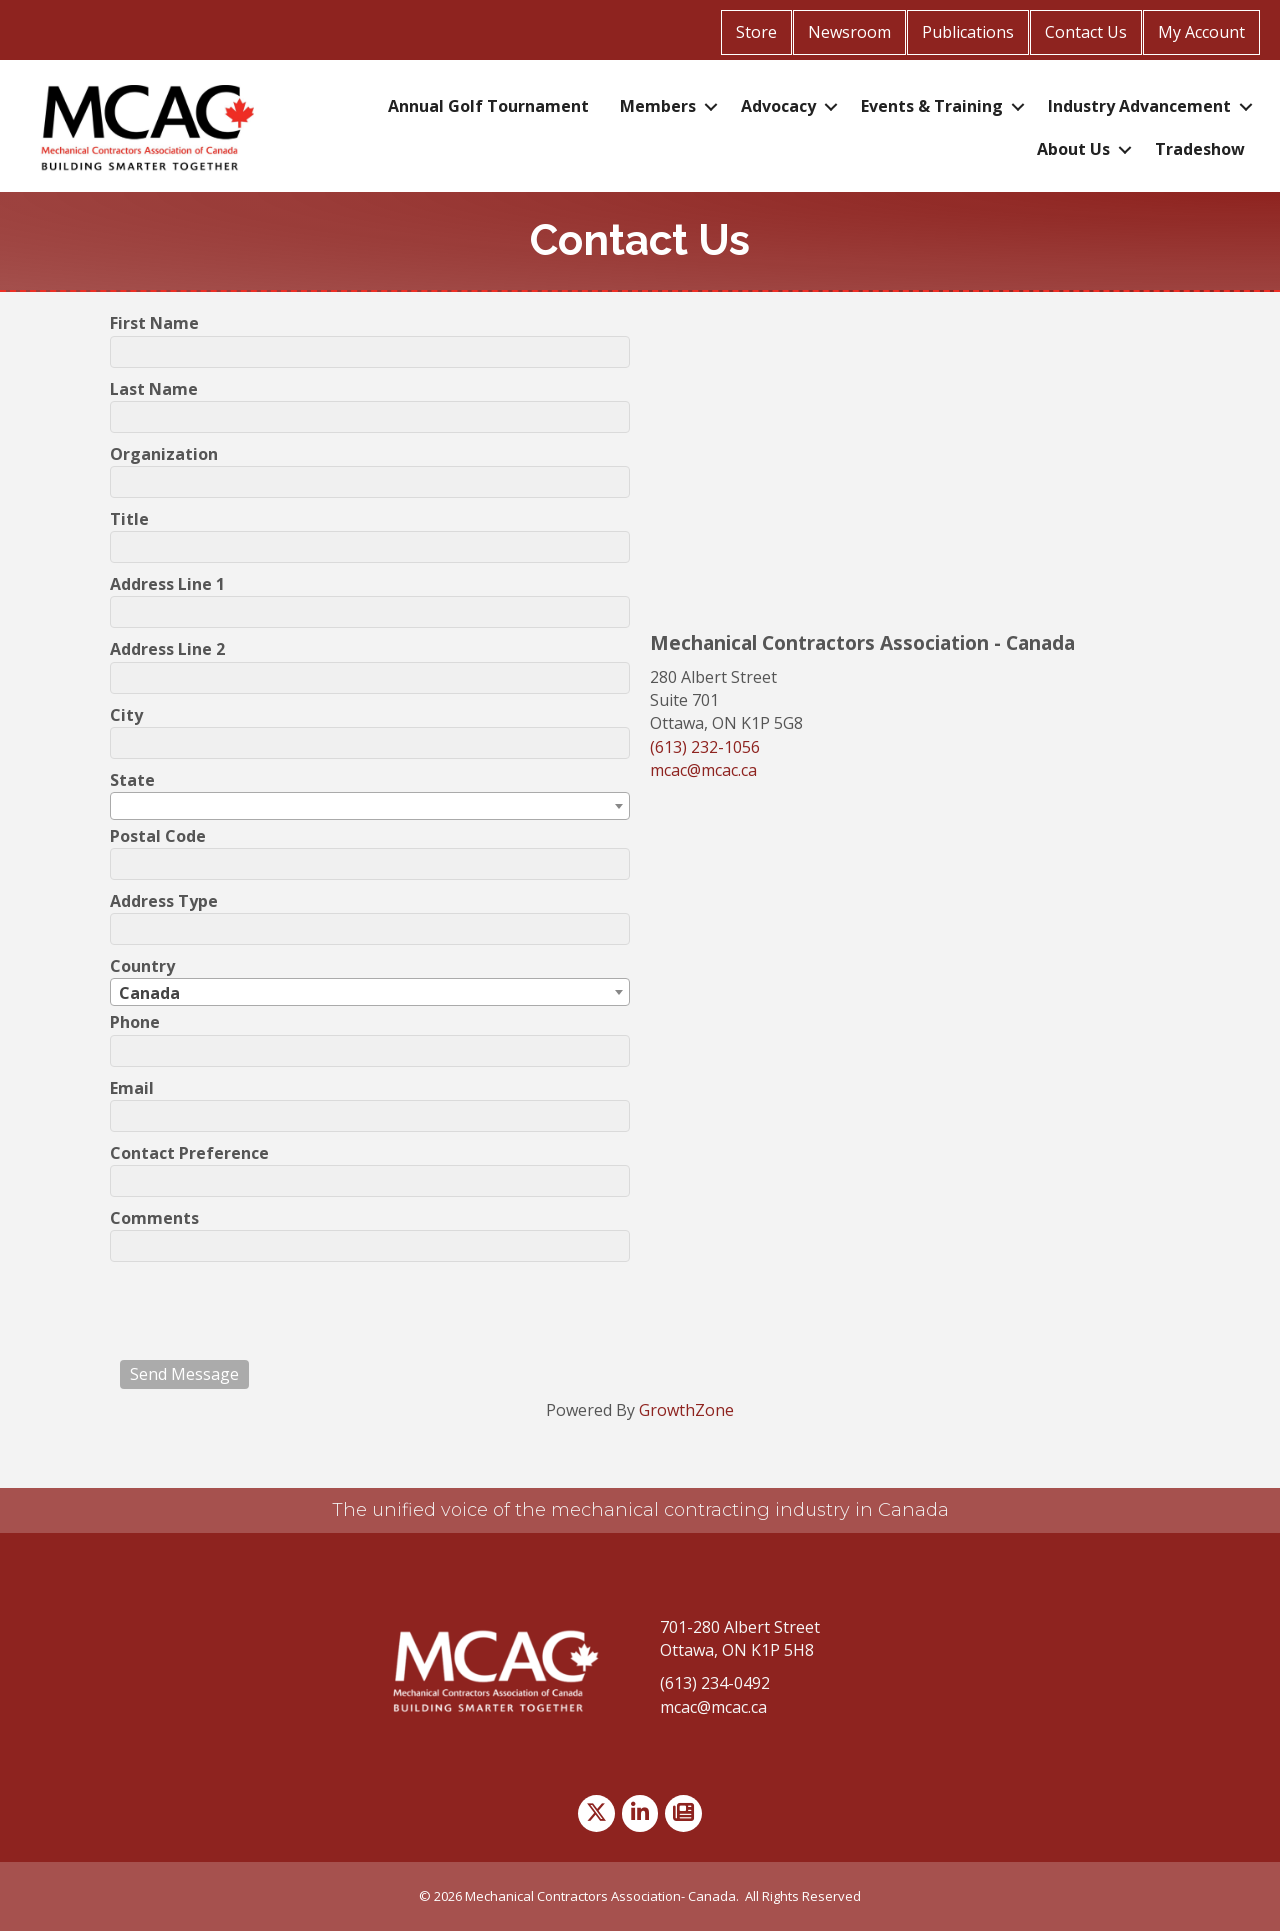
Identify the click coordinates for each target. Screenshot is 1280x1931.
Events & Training (932, 106)
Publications (968, 32)
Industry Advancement (1139, 106)
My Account (1201, 32)
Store (756, 32)
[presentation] (272, 1311)
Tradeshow (1200, 149)
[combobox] (370, 806)
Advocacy (778, 106)
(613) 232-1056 (705, 747)
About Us (1073, 149)
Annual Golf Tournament (488, 106)
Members (658, 106)
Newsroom (849, 32)
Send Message (184, 1374)
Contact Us (1086, 32)
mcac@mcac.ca (703, 770)
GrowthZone (686, 1410)
